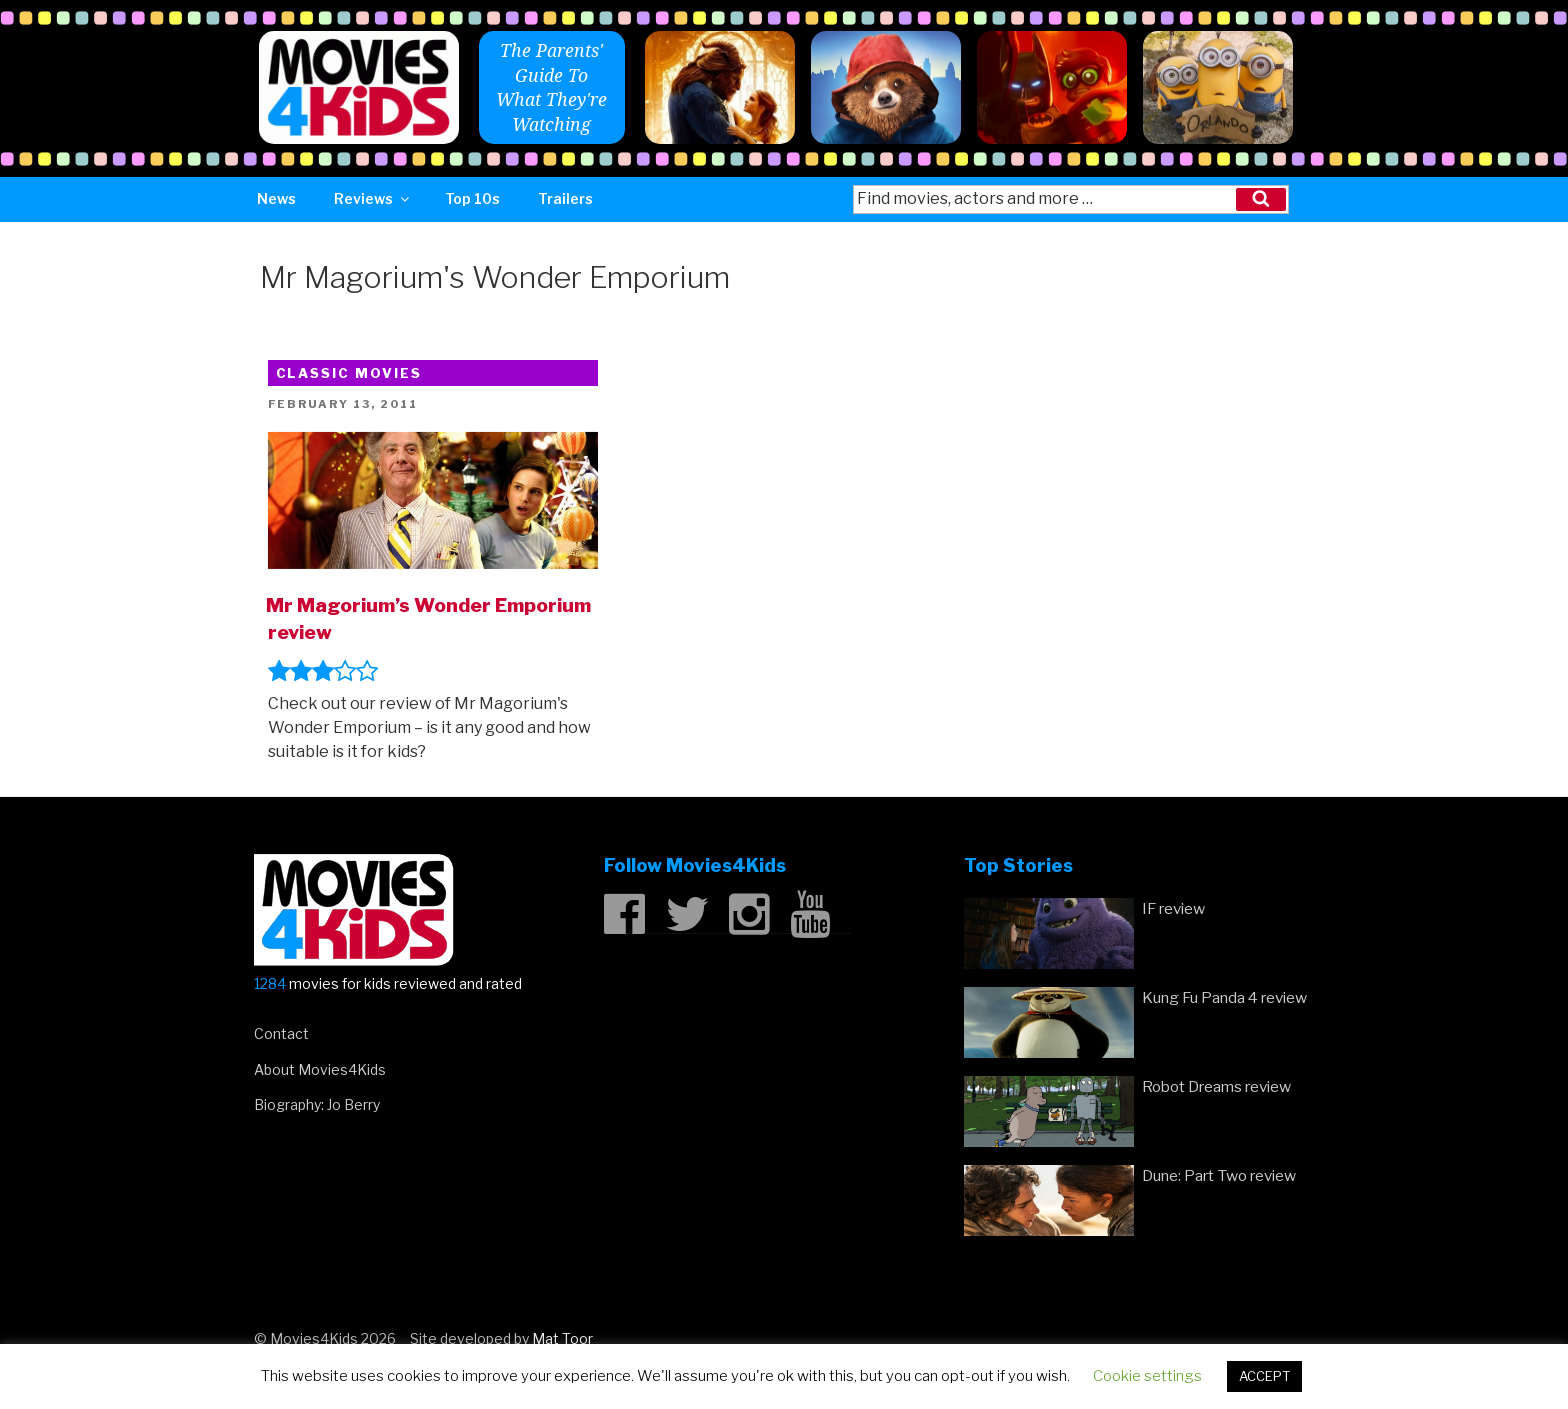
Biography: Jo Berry (317, 1104)
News (276, 198)
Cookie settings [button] (1147, 1376)
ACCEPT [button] (1264, 1376)
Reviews (373, 198)
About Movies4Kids (320, 1069)
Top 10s (472, 198)
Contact (281, 1033)
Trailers (565, 198)
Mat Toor (562, 1338)
